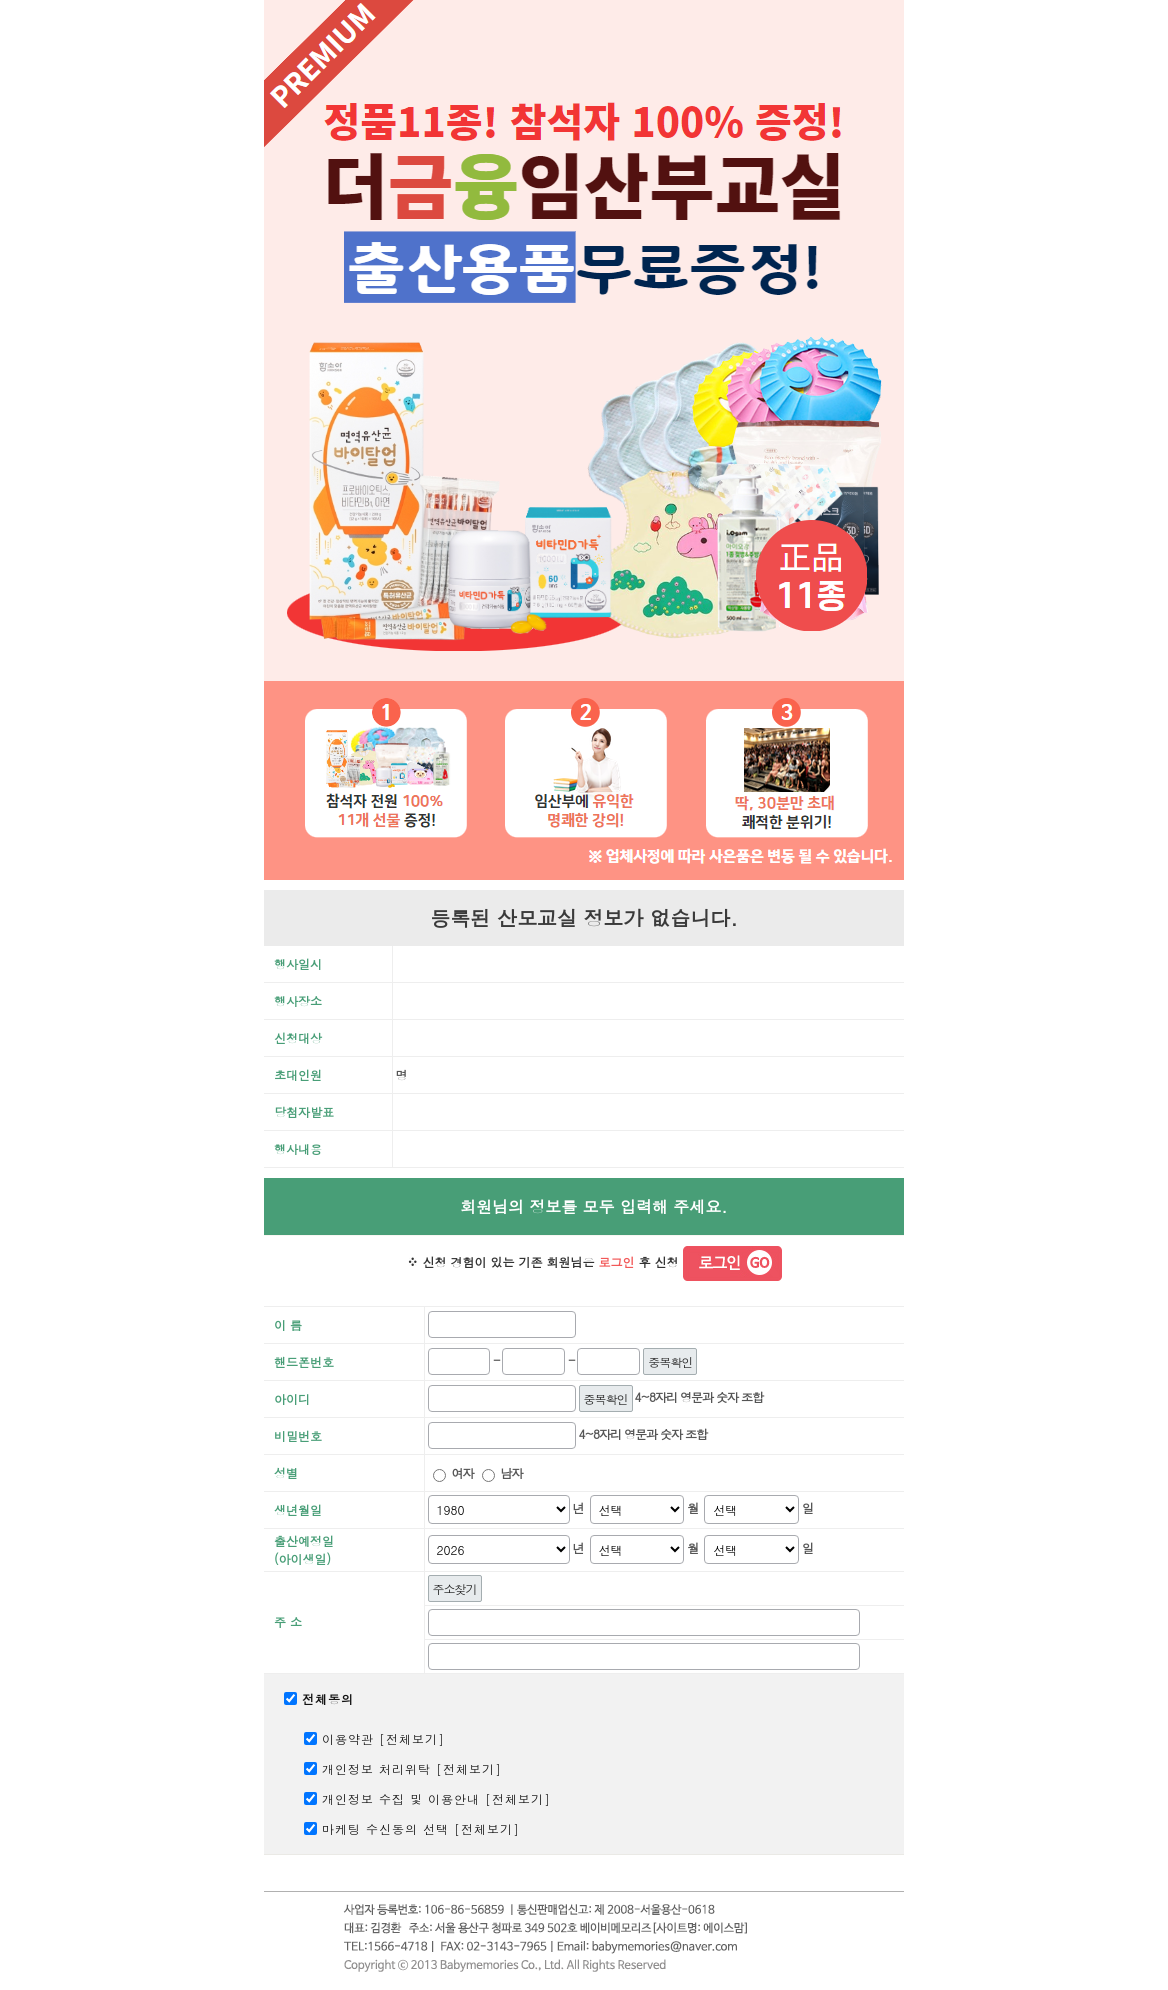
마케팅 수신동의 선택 (385, 1828)
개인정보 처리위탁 (376, 1768)
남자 (512, 1472)
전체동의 (328, 1698)
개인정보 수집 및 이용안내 (401, 1798)
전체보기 (412, 1738)
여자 (463, 1472)
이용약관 (348, 1738)
